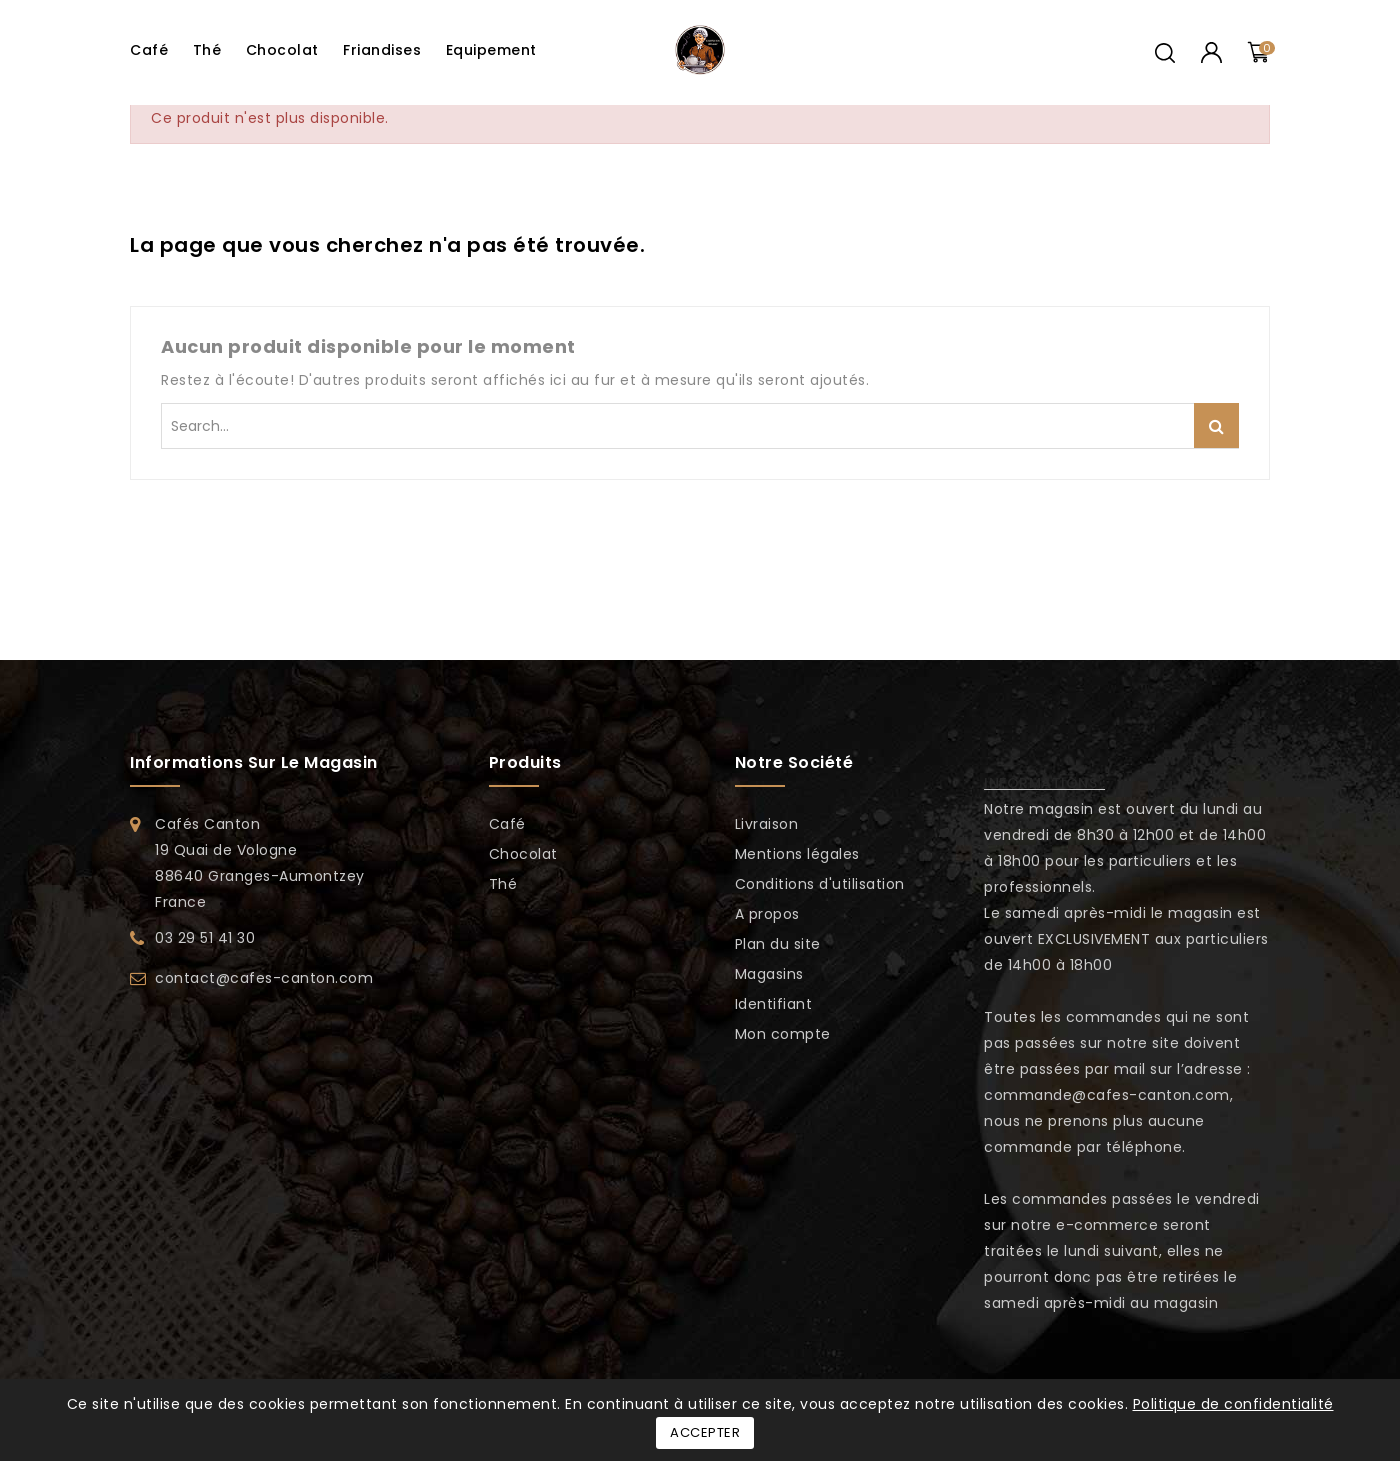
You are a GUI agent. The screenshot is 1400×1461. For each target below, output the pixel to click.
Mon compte (783, 1034)
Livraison (767, 824)
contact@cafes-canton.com (264, 978)
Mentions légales (797, 854)
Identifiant (774, 1004)
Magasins (769, 974)
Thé (207, 50)
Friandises (382, 50)
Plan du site (778, 944)
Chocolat (282, 50)
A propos (767, 914)
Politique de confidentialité (1233, 1404)
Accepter (705, 1432)
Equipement (491, 50)
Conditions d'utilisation (820, 884)
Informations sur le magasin (254, 762)
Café (149, 50)
